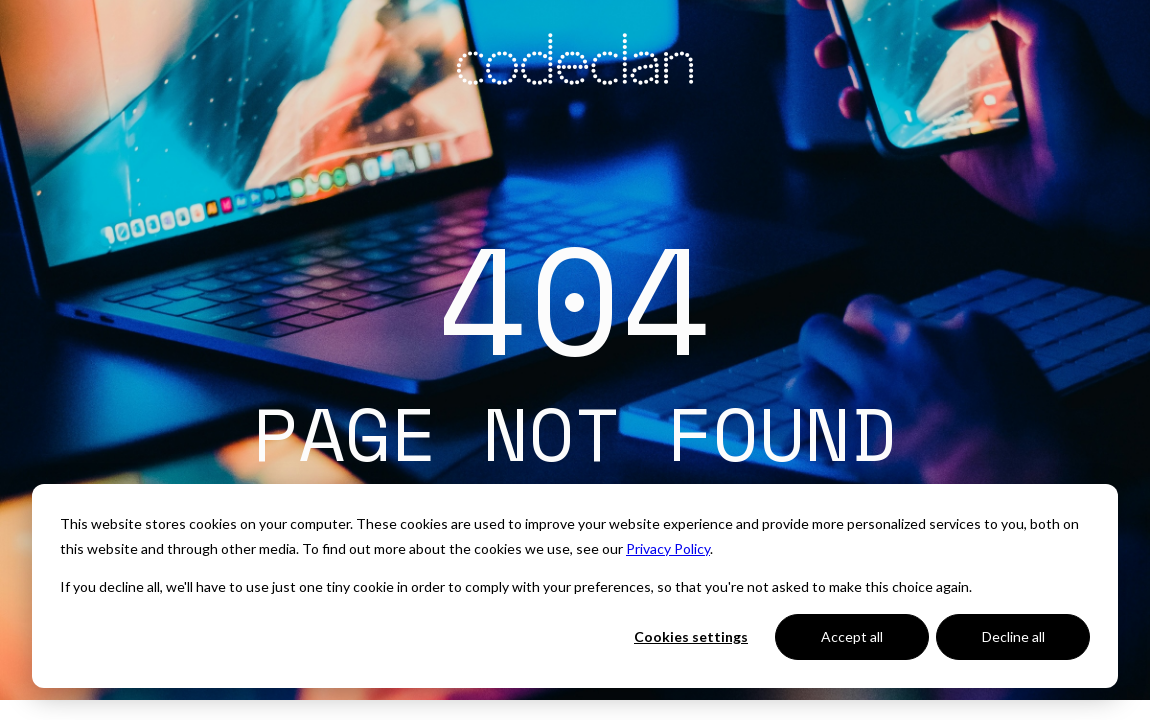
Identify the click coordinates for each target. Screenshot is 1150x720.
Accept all (852, 636)
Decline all (1013, 636)
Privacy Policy (668, 548)
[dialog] (575, 586)
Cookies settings (691, 636)
